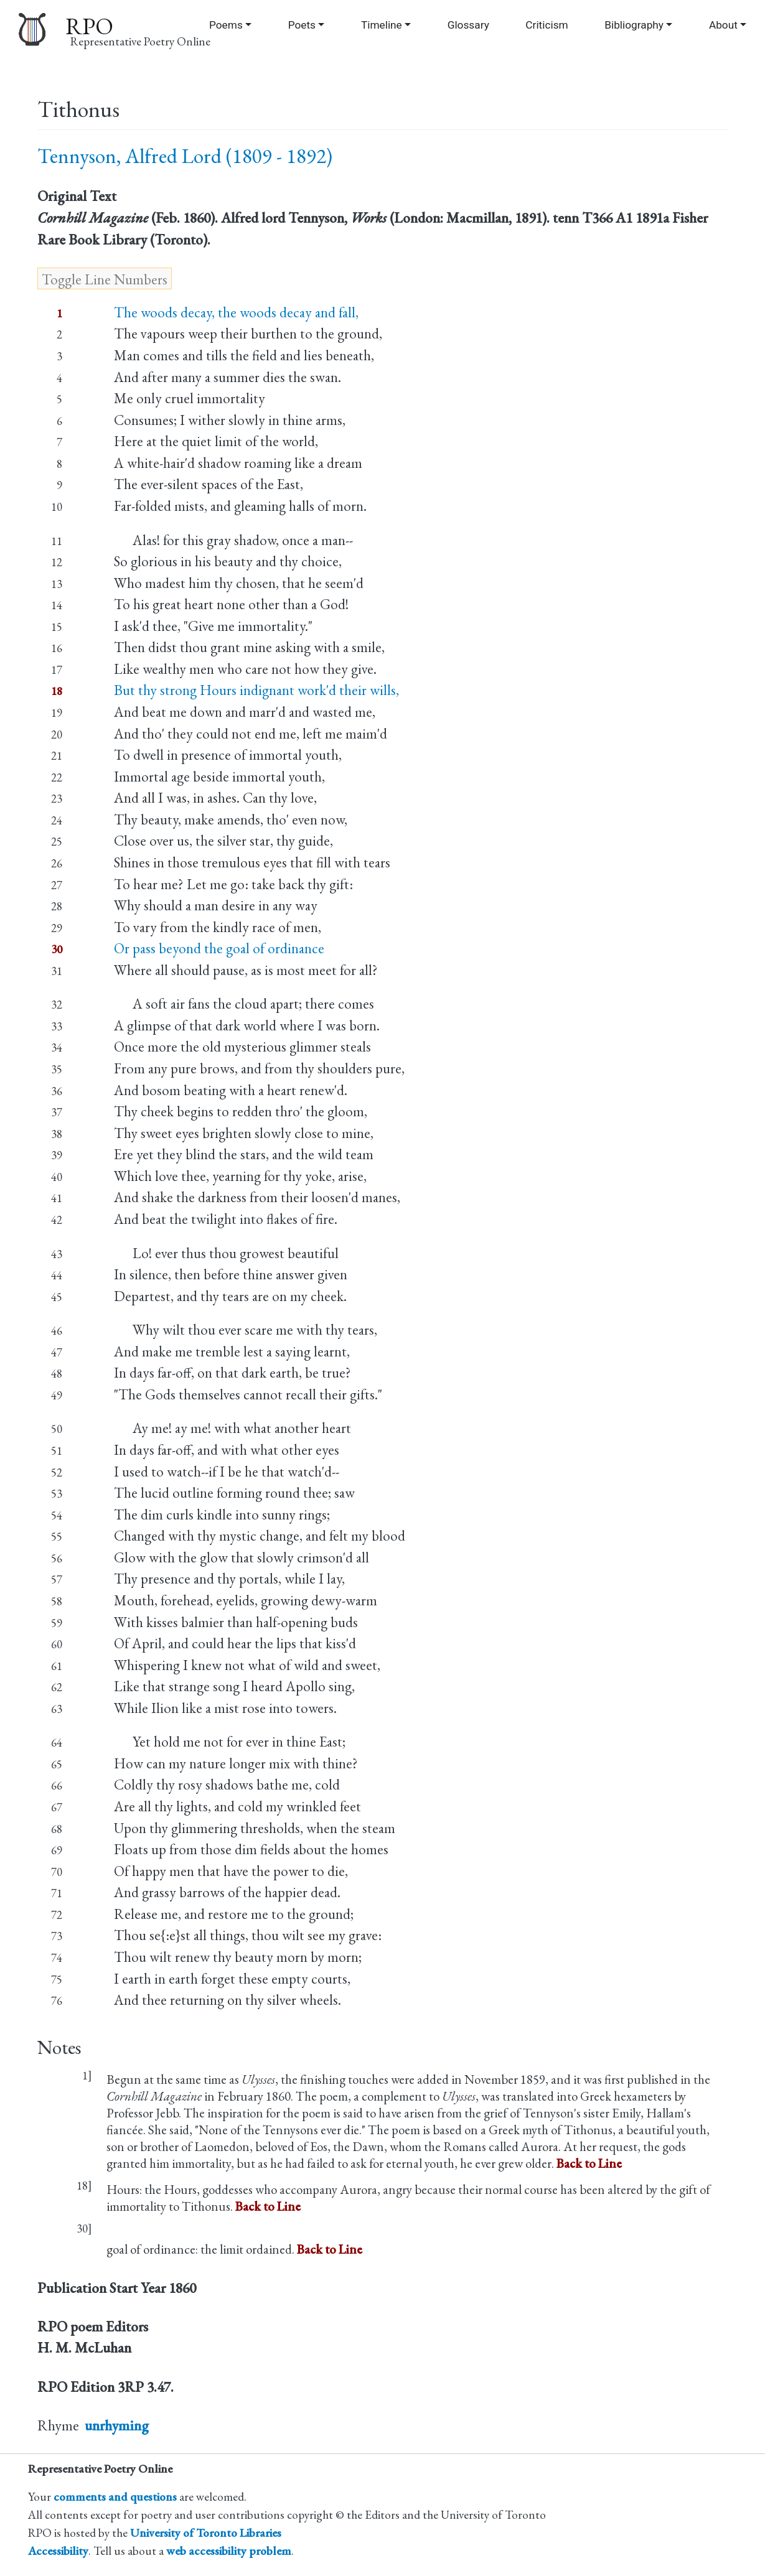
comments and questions (115, 2496)
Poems (226, 25)
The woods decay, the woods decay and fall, (236, 312)
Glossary (468, 25)
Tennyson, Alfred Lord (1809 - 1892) (184, 155)
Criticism (546, 25)
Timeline (381, 25)
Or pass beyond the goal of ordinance (219, 948)
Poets (302, 25)
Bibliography (634, 25)
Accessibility (58, 2551)
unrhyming (117, 2425)
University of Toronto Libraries (205, 2533)
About (723, 25)
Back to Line (589, 2163)
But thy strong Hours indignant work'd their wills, (256, 690)
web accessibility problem (228, 2551)
